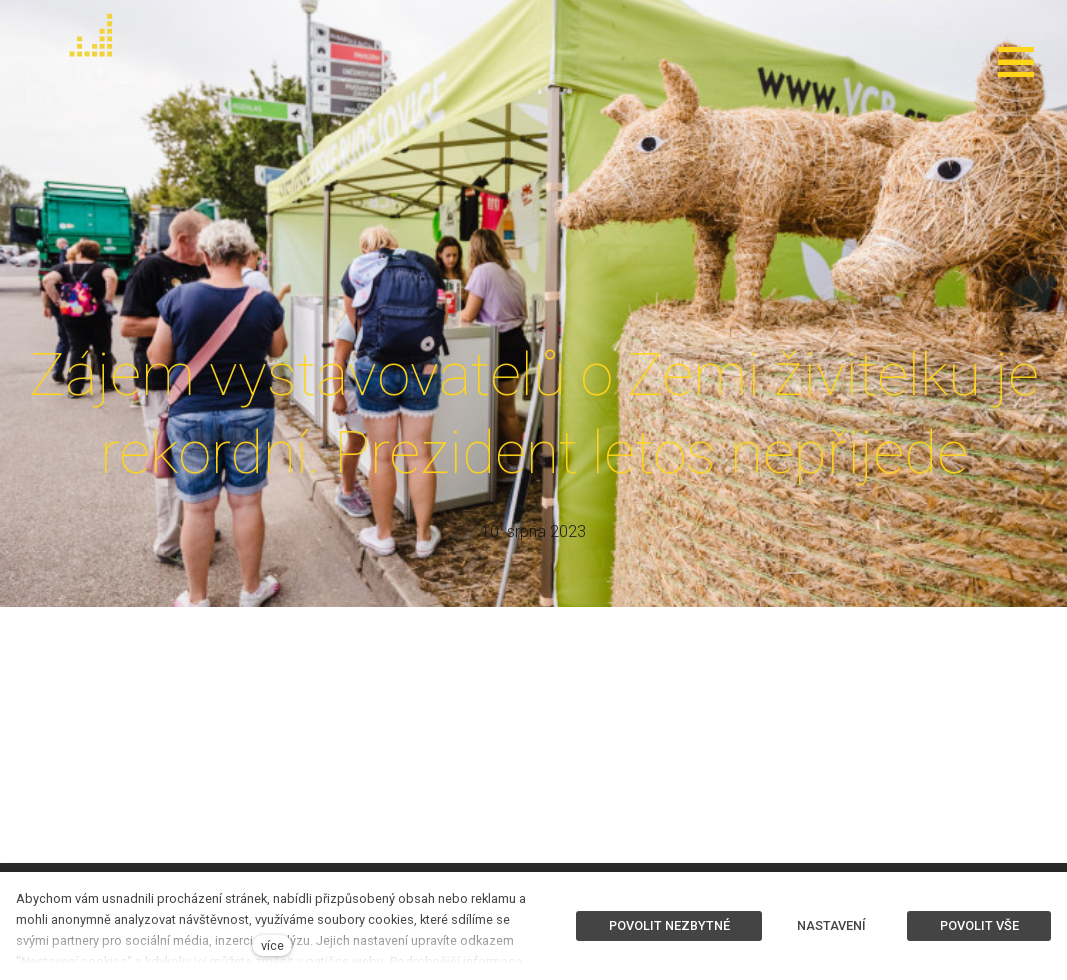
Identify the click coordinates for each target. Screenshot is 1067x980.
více (272, 945)
